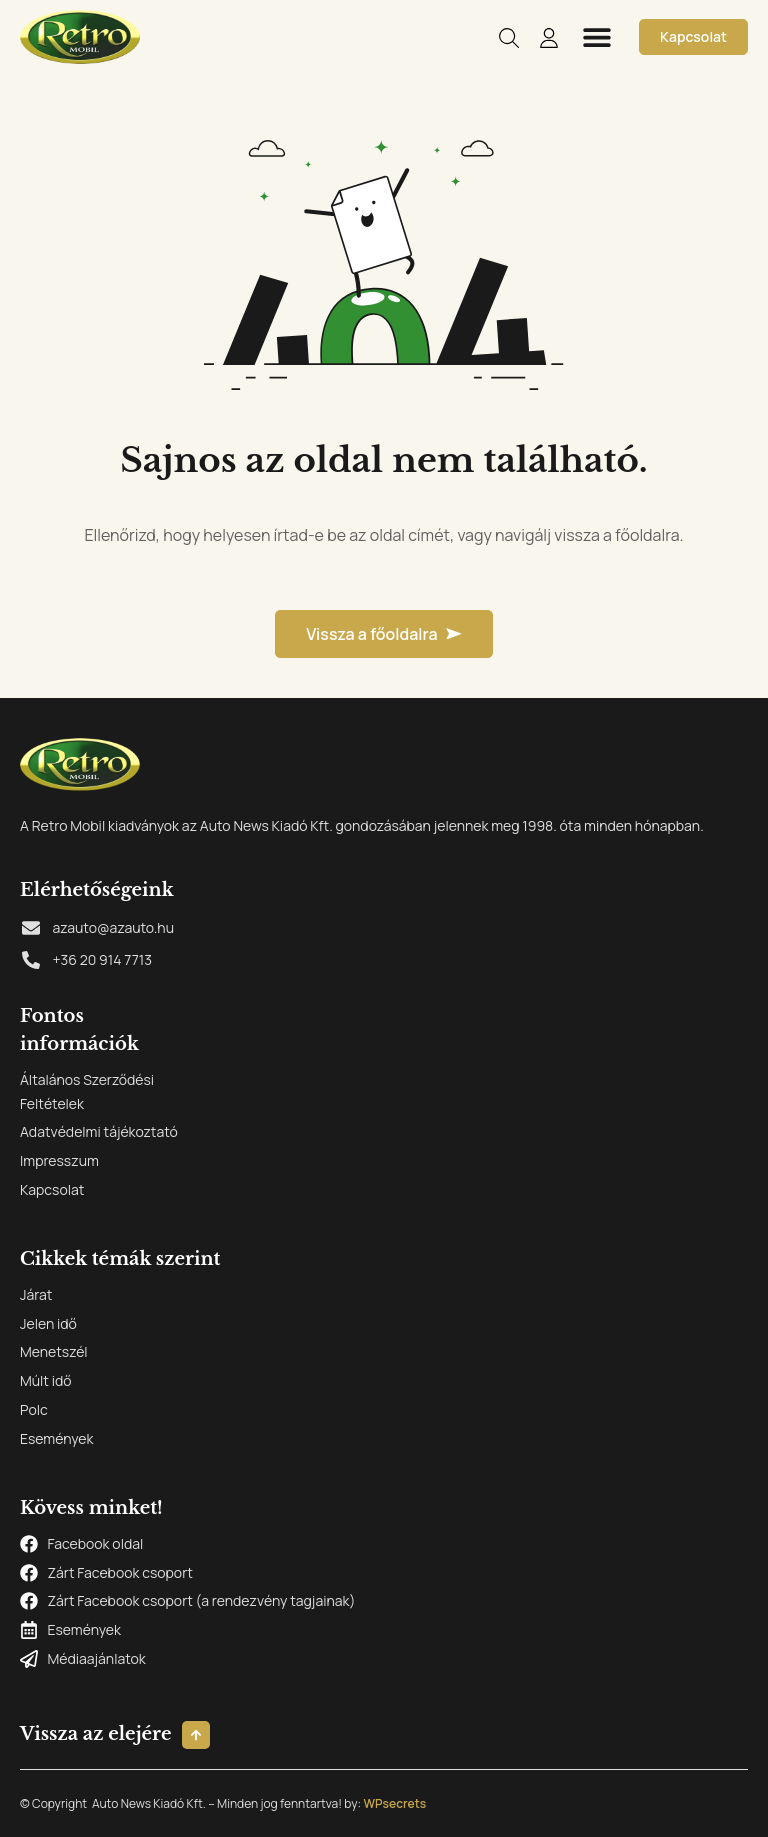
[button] (596, 36)
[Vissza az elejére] (196, 1735)
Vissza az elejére (96, 1734)
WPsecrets (394, 1803)
